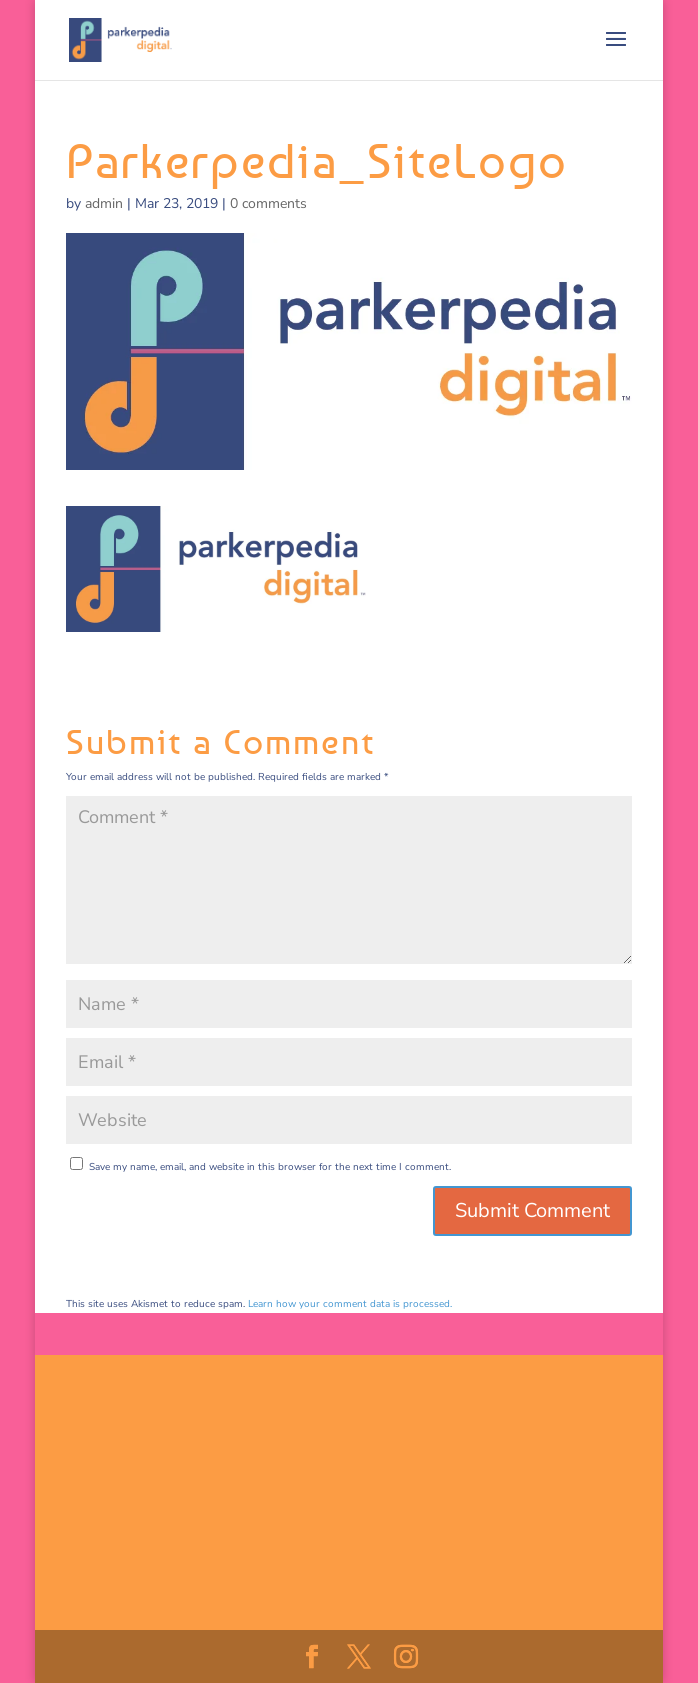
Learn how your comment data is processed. (350, 1304)
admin (104, 203)
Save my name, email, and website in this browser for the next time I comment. (270, 1167)
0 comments (268, 203)
